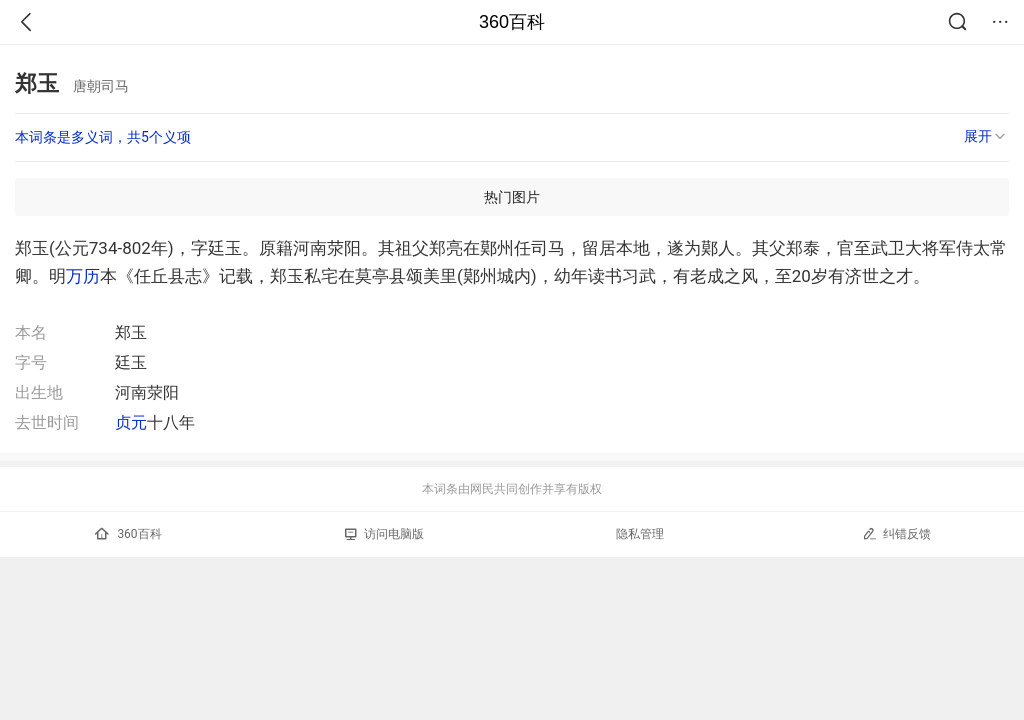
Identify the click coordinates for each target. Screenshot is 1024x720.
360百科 (512, 22)
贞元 (131, 422)
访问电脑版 (384, 534)
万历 (83, 276)
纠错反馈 (896, 533)
